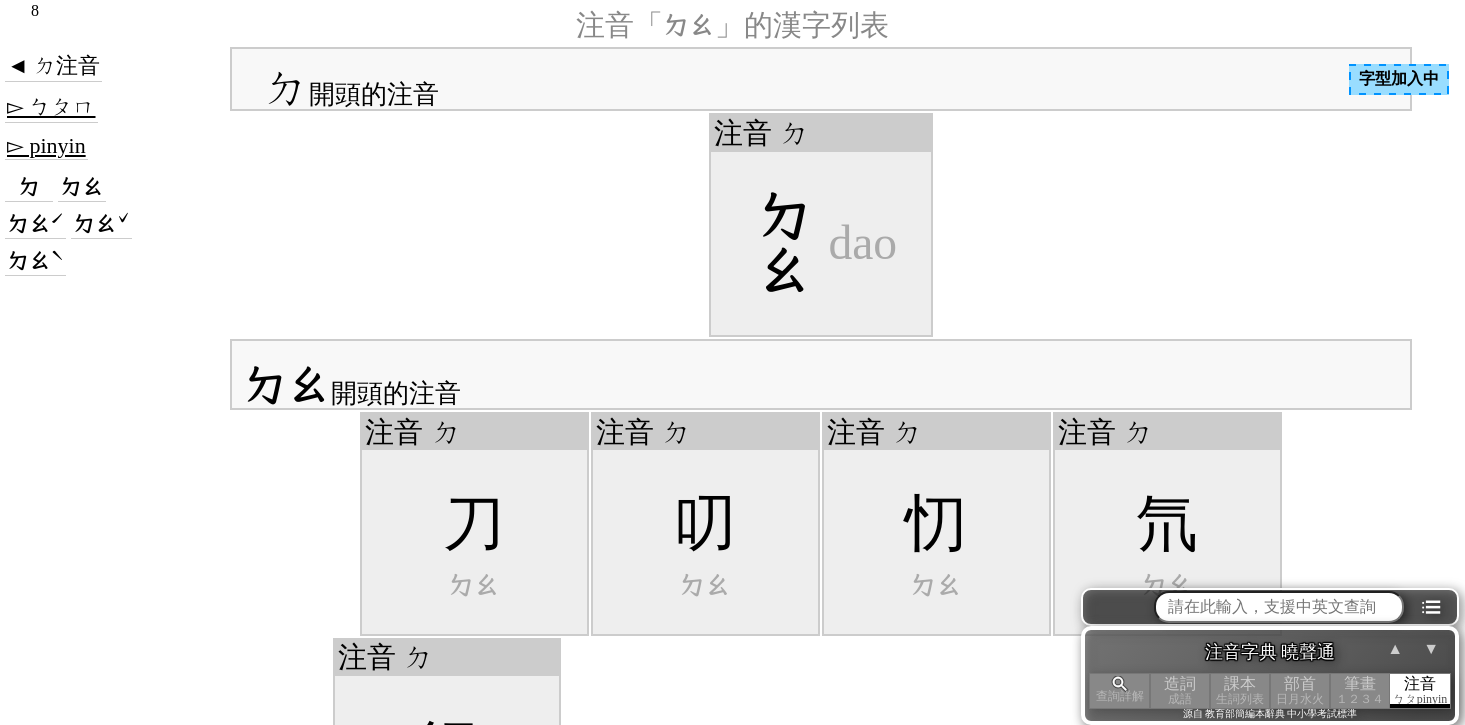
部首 (1300, 690)
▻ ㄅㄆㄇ (51, 106)
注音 (1420, 690)
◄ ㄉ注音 (53, 65)
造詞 (1180, 690)
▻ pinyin (46, 145)
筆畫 (1360, 690)
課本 (1240, 690)
